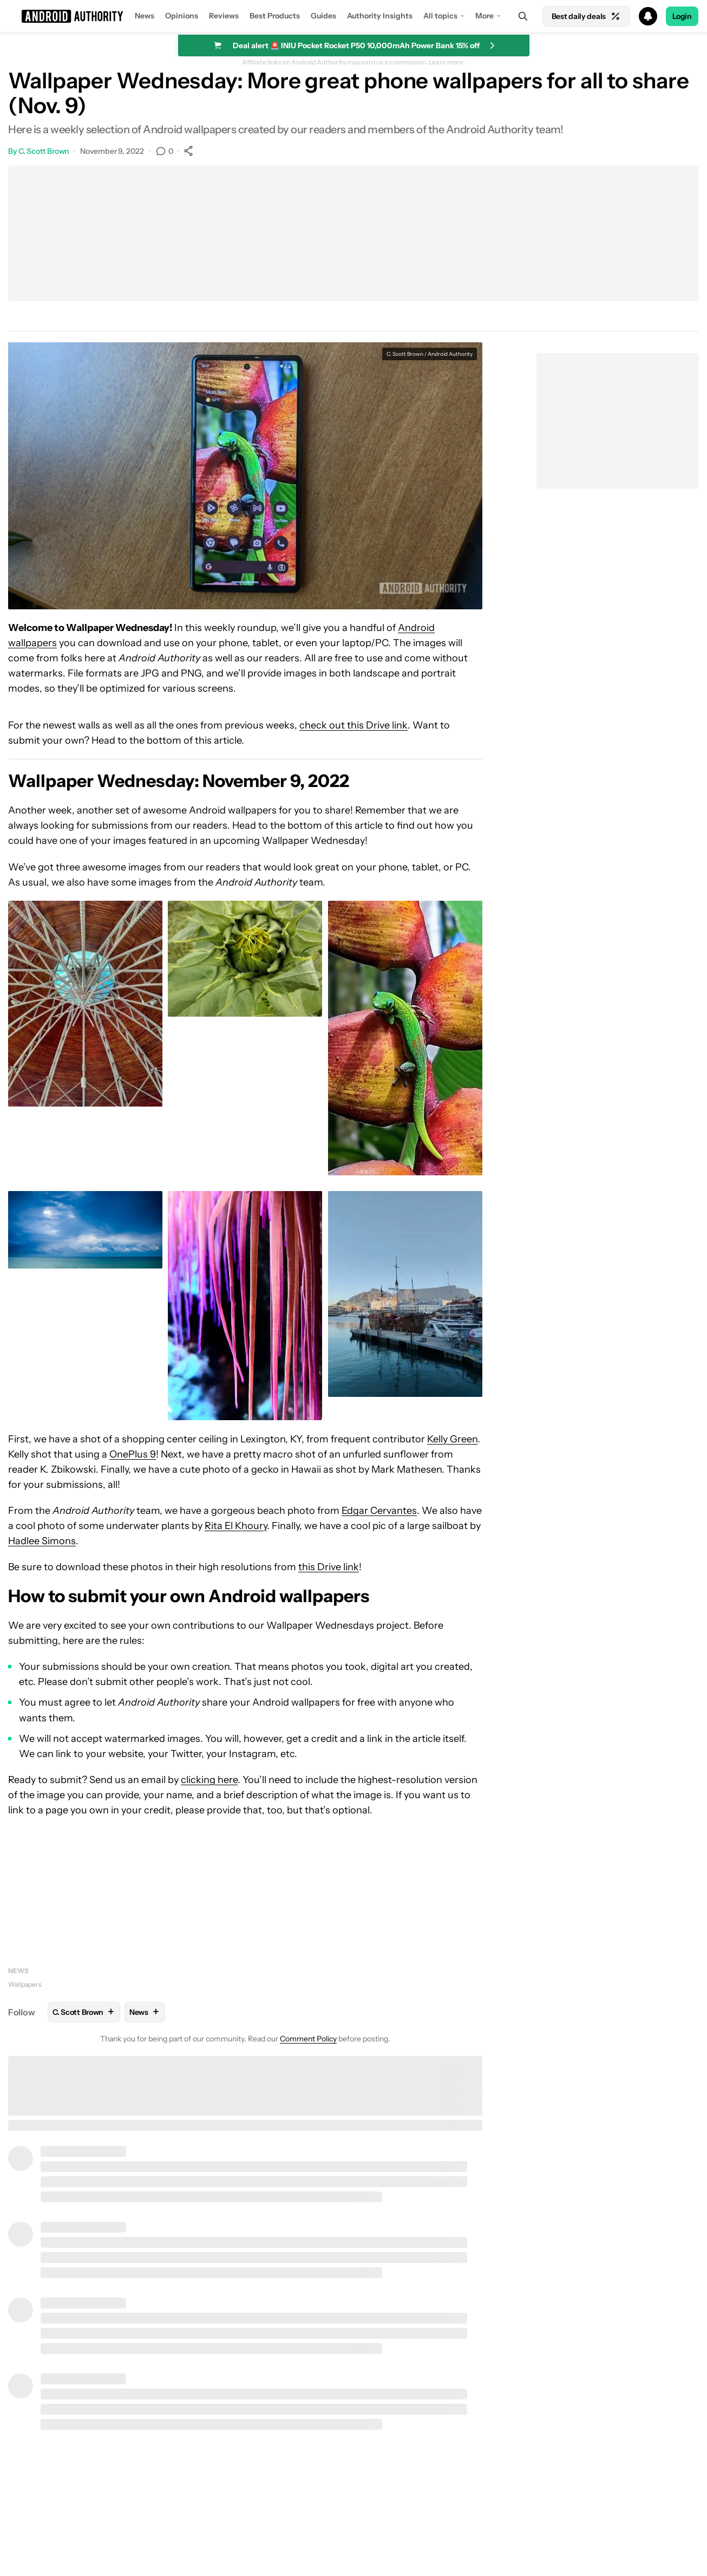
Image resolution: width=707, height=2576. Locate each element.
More (484, 16)
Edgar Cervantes (379, 1511)
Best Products (275, 16)
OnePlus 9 (132, 1454)
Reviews (224, 16)
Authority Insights (380, 16)
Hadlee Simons (42, 1541)
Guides (323, 16)
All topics (440, 16)
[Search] (523, 16)
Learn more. (447, 62)
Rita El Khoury (236, 1526)
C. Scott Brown (43, 151)
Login (682, 16)
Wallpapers (25, 1984)
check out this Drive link (353, 725)
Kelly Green (452, 1439)
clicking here (209, 1780)
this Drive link (328, 1567)
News (144, 16)
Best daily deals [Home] (586, 16)
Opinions (181, 16)
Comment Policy (308, 2039)
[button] (353, 16)
